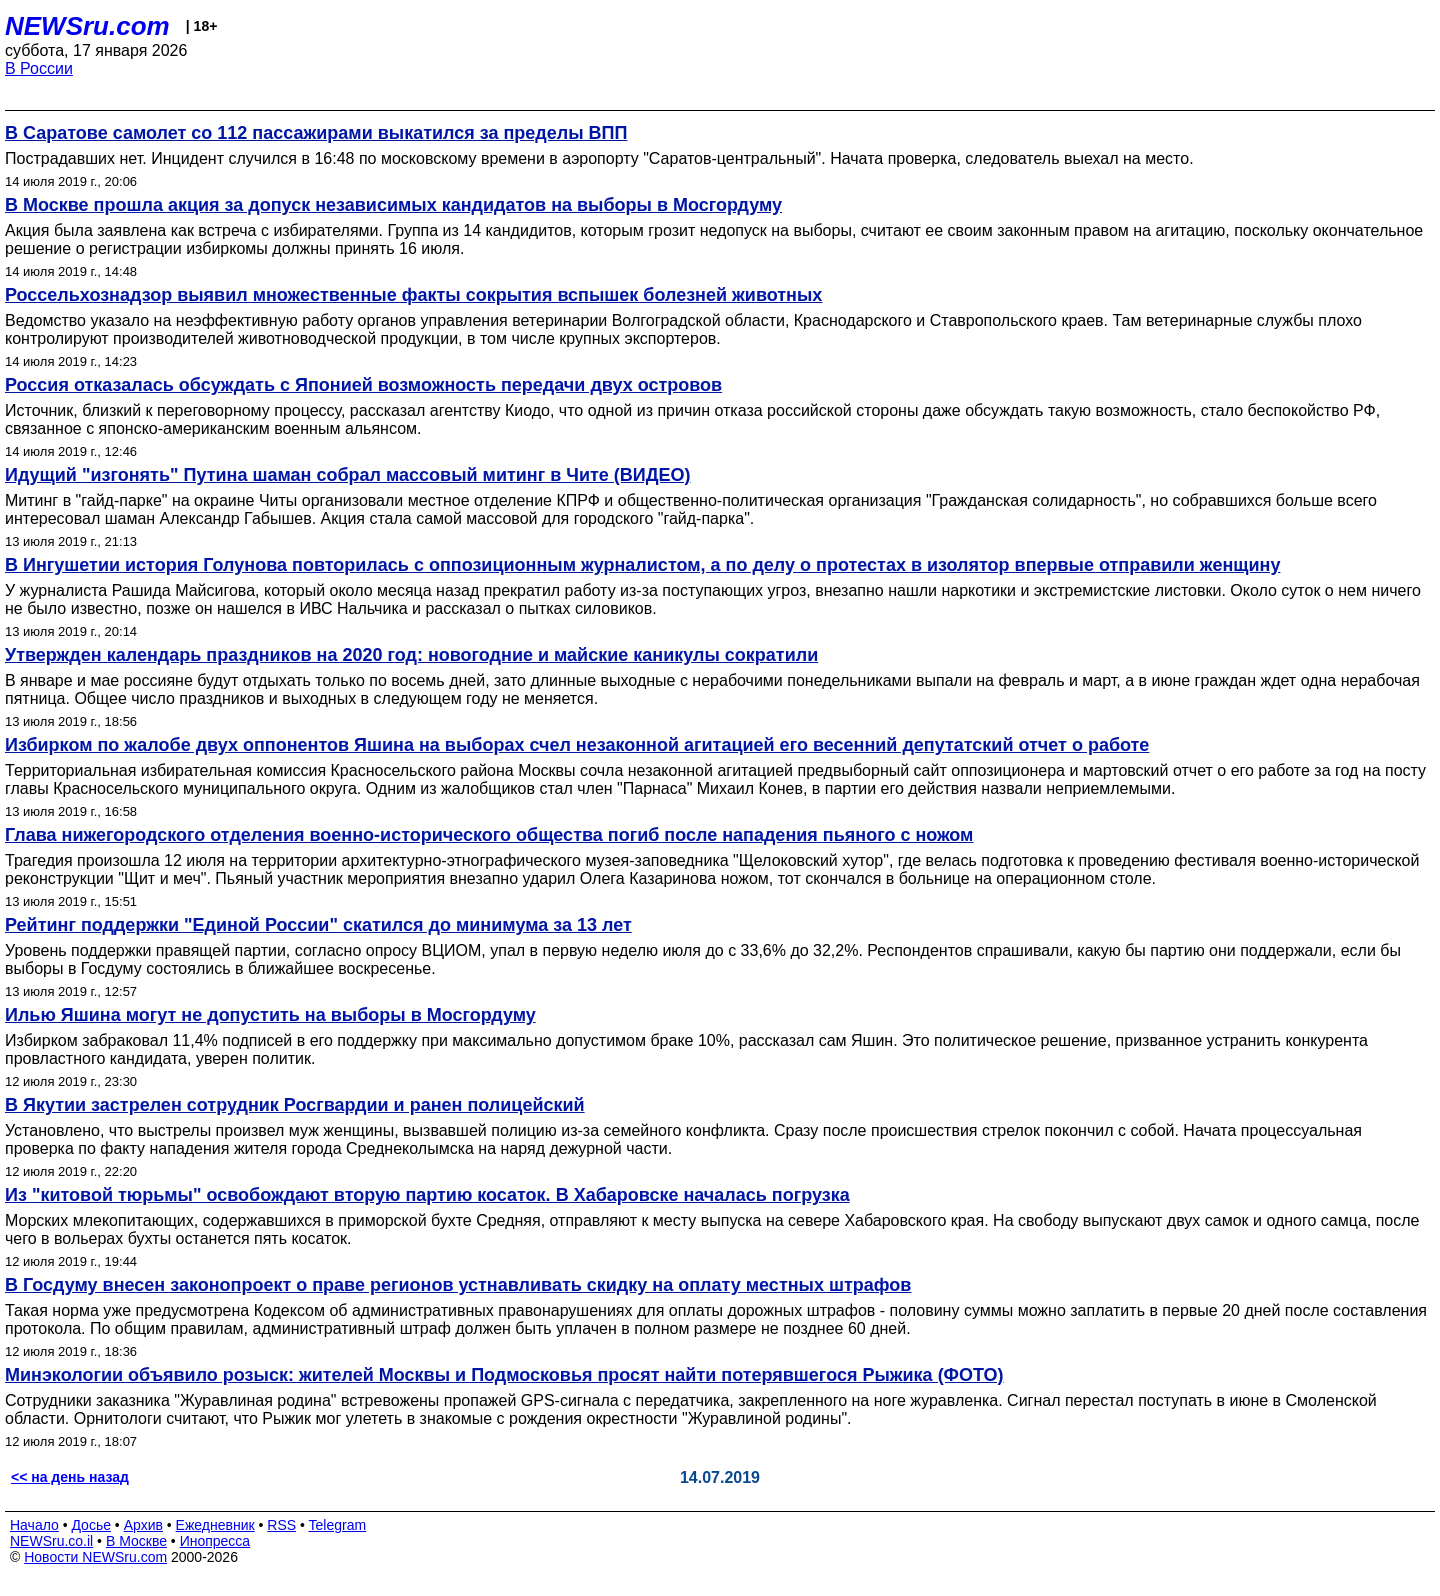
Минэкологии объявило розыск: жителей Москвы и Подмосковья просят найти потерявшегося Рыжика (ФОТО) (504, 1375)
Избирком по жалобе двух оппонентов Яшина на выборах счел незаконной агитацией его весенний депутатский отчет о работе (577, 745)
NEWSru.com (87, 26)
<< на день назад (70, 1477)
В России (39, 68)
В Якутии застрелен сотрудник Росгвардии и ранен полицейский (295, 1105)
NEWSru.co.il (51, 1541)
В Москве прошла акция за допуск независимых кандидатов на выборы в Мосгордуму (393, 205)
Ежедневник (215, 1525)
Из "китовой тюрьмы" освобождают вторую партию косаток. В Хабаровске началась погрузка (427, 1195)
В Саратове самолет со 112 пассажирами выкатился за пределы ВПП (316, 133)
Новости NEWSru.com (95, 1557)
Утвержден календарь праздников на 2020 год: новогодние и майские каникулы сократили (411, 655)
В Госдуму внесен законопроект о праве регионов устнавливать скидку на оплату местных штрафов (458, 1285)
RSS (281, 1525)
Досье (91, 1525)
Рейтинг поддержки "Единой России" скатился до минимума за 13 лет (318, 925)
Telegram (338, 1525)
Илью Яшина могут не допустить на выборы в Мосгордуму (270, 1015)
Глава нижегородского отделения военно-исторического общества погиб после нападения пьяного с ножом (489, 835)
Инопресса (215, 1541)
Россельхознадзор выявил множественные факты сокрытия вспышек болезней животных (413, 295)
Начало (34, 1525)
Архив (143, 1525)
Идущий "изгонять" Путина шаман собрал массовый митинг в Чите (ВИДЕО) (348, 475)
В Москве (136, 1541)
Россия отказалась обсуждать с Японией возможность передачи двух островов (363, 385)
